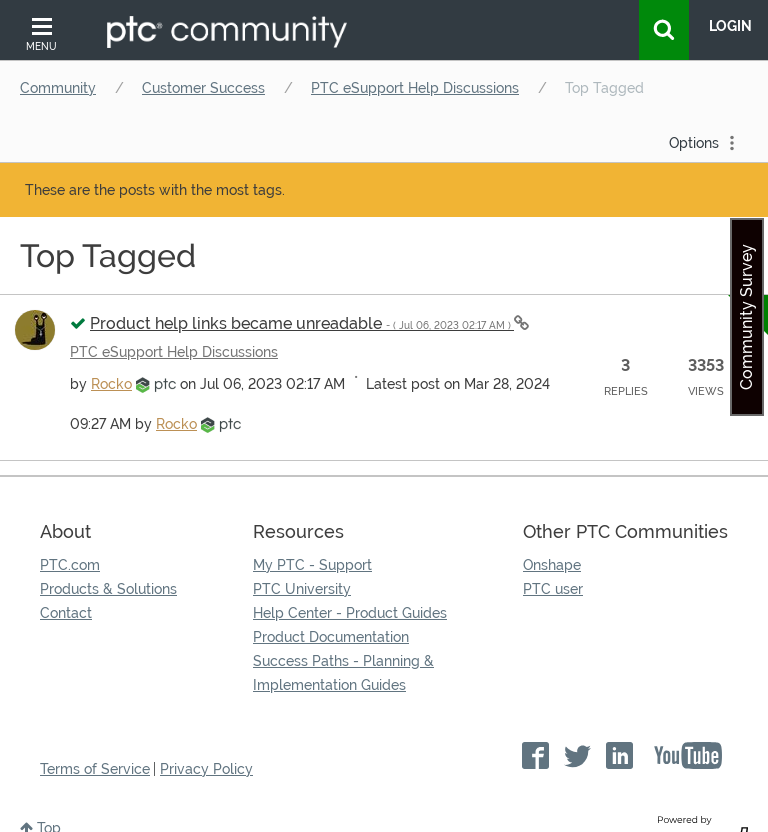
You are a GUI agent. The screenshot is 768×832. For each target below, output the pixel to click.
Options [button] (694, 143)
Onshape (552, 565)
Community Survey (746, 317)
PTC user (553, 589)
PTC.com (70, 565)
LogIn (730, 26)
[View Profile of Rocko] (111, 384)
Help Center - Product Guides (350, 613)
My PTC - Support (312, 565)
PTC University (302, 589)
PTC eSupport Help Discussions (415, 88)
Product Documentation (331, 637)
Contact (66, 613)
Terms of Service (95, 769)
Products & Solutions (108, 589)
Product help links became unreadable (302, 323)
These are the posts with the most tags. (155, 190)
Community (58, 88)
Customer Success (203, 88)
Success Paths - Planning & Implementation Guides (343, 673)
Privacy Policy (206, 769)
